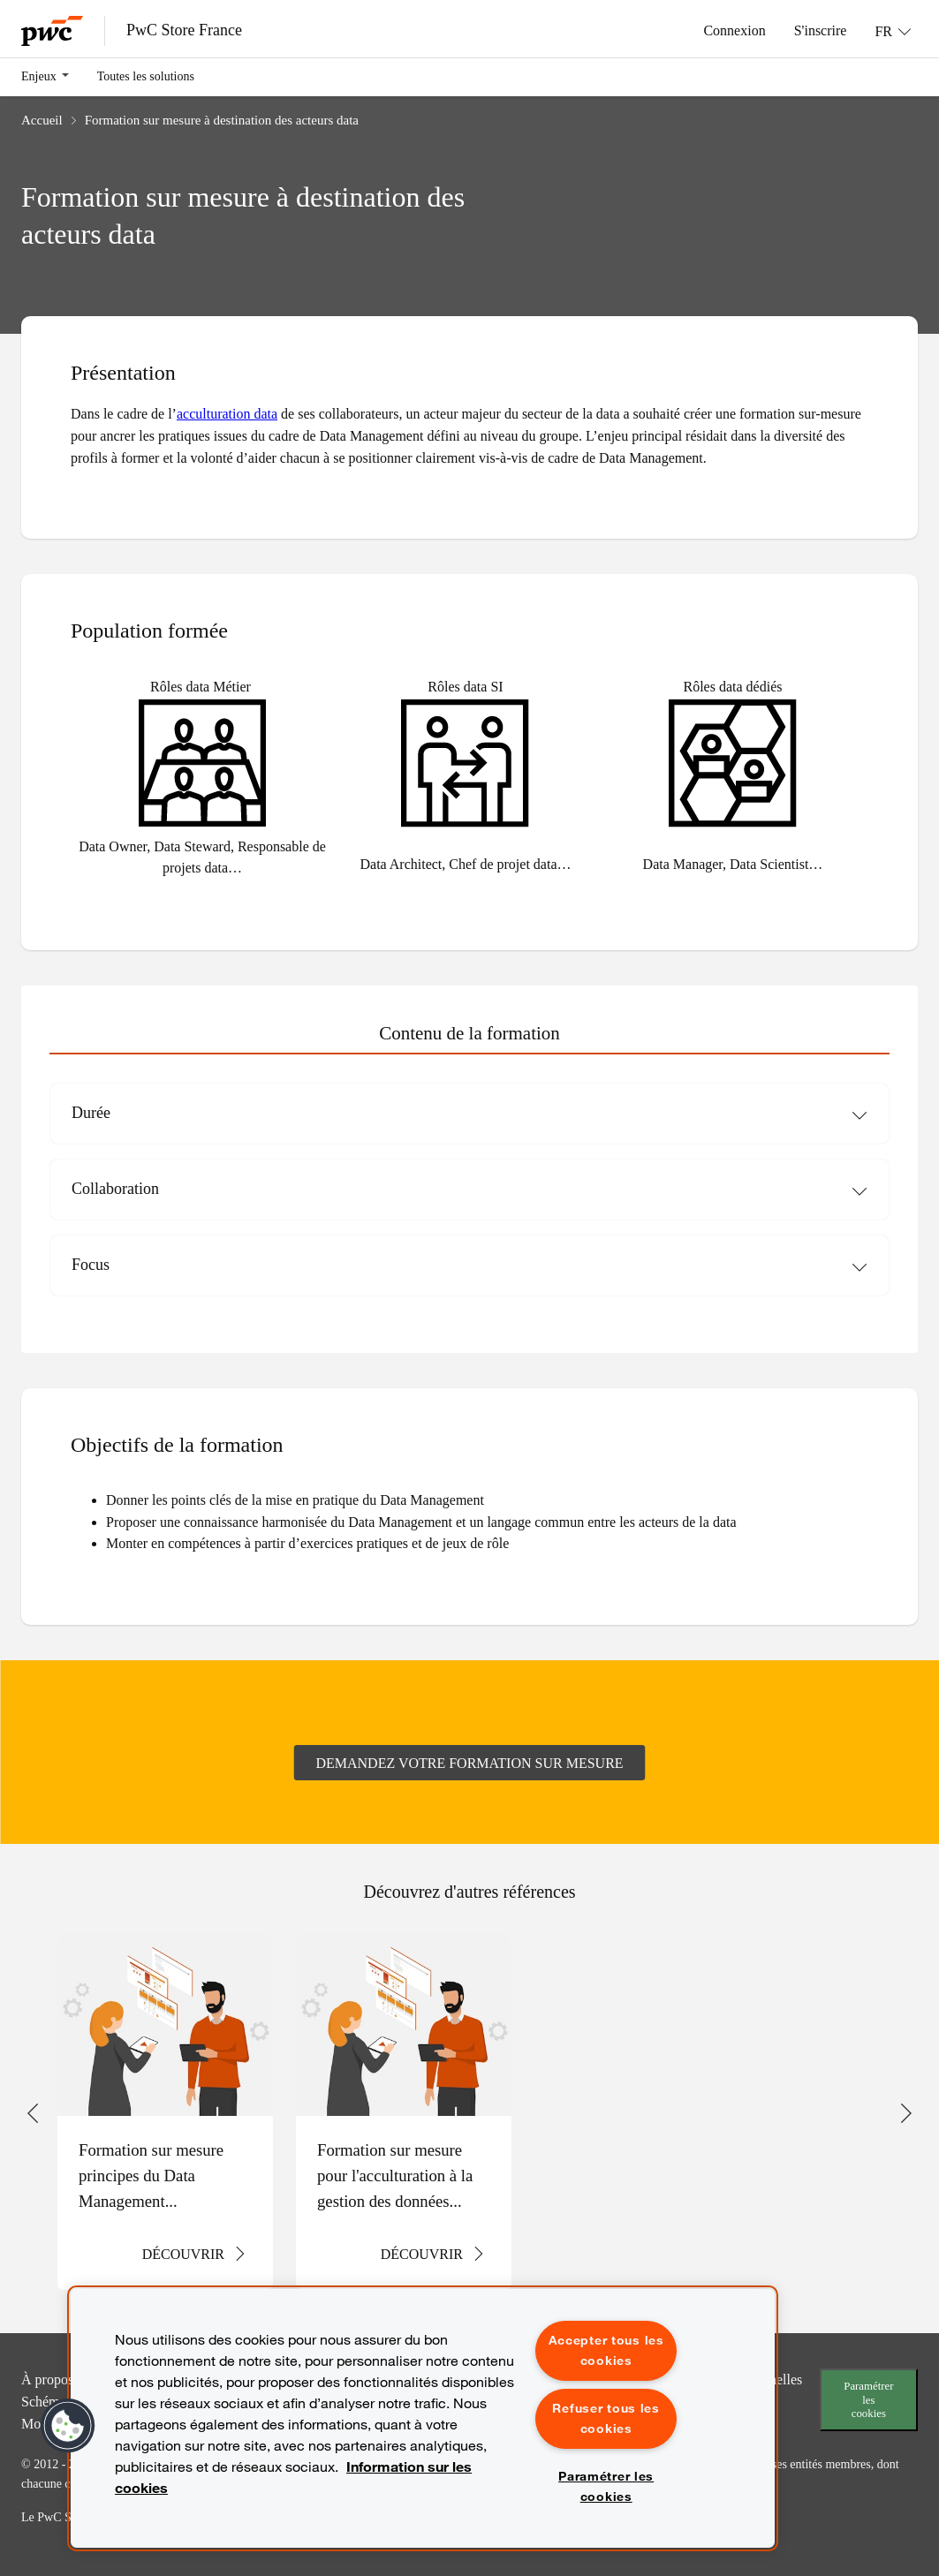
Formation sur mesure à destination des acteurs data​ (222, 119)
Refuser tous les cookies (606, 2418)
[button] (68, 2426)
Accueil (42, 119)
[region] (423, 2418)
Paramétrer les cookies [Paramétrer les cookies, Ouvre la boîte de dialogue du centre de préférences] (606, 2486)
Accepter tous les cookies (606, 2350)
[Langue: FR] (892, 31)
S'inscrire (820, 30)
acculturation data (227, 413)
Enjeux (39, 76)
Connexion (734, 30)
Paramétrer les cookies (868, 2399)
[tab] (469, 1034)
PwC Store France (184, 30)
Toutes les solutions (145, 76)
